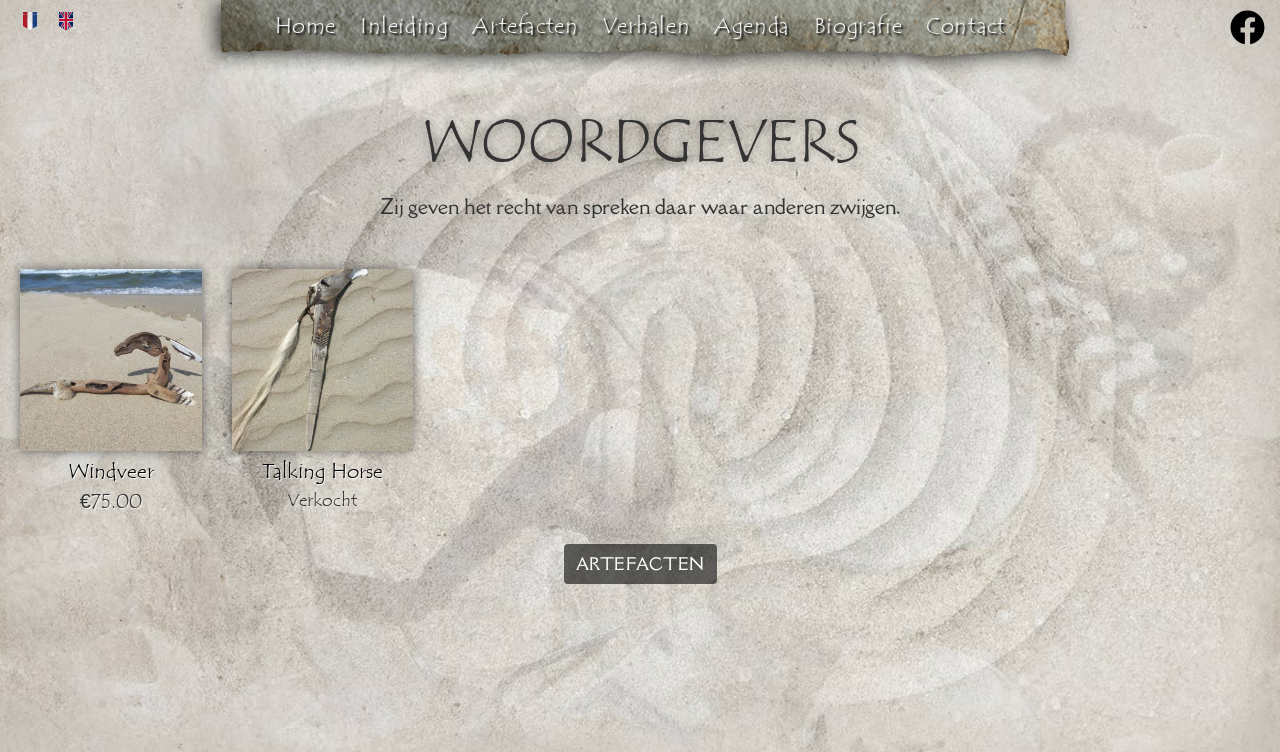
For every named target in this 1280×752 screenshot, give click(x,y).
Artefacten (525, 26)
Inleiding (404, 26)
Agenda (752, 26)
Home (305, 26)
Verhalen (646, 26)
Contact (965, 26)
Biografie (858, 26)
